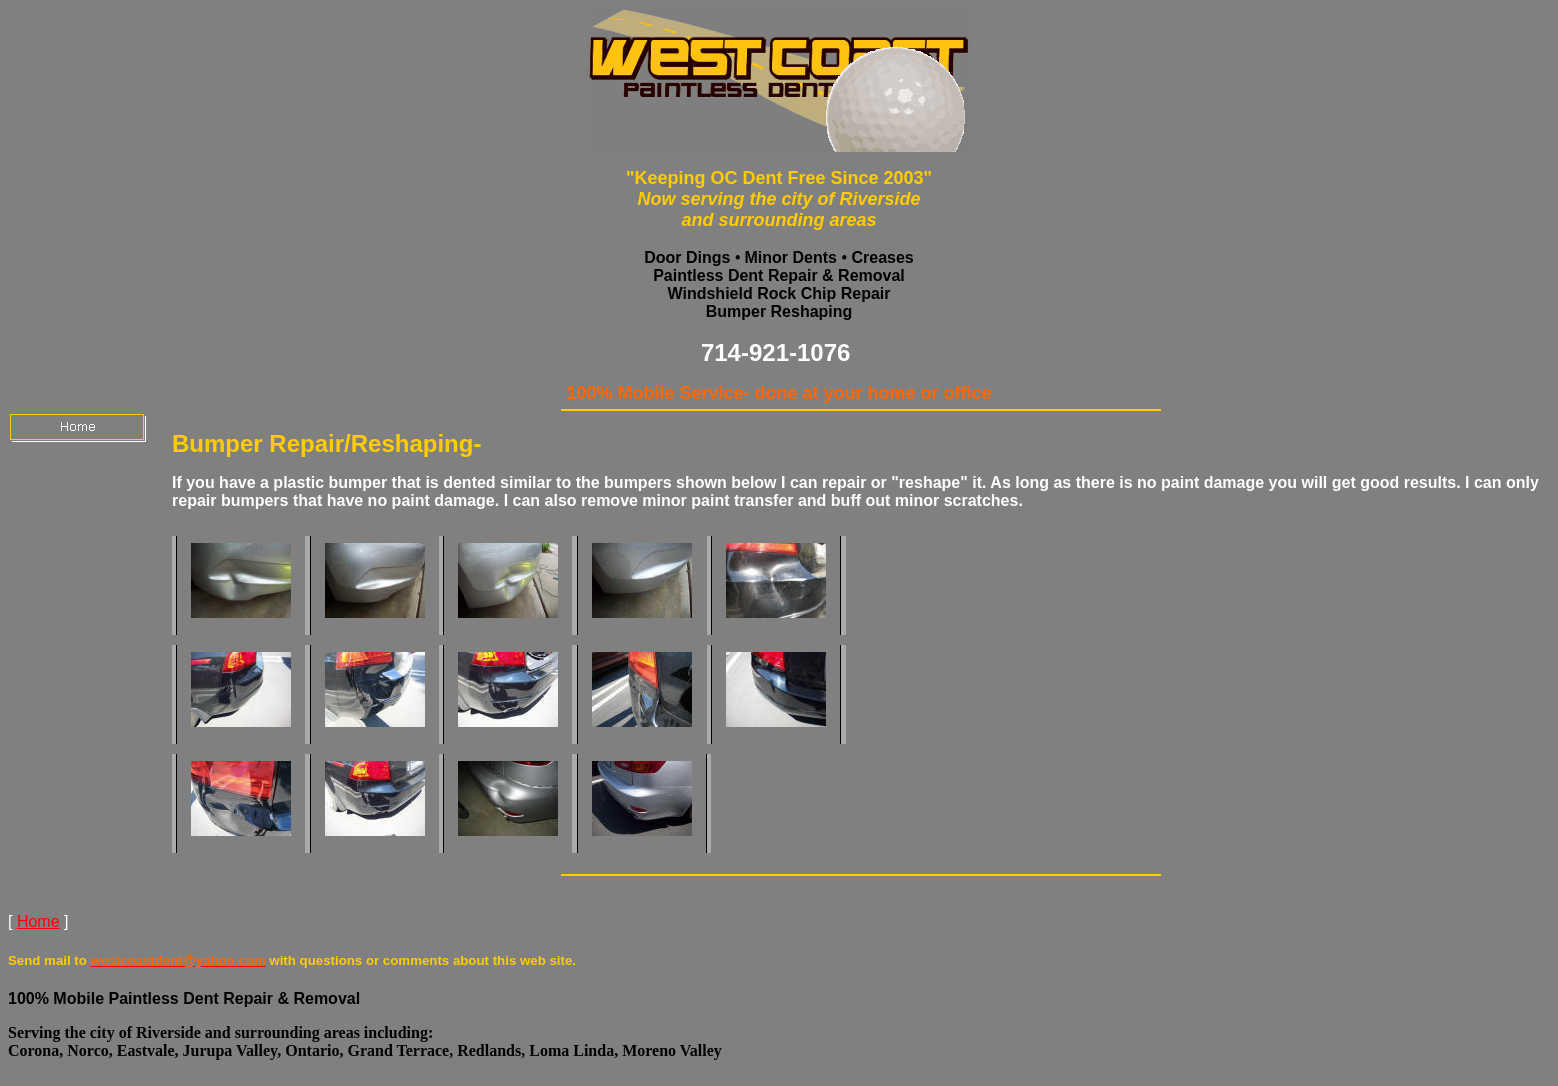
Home (38, 921)
